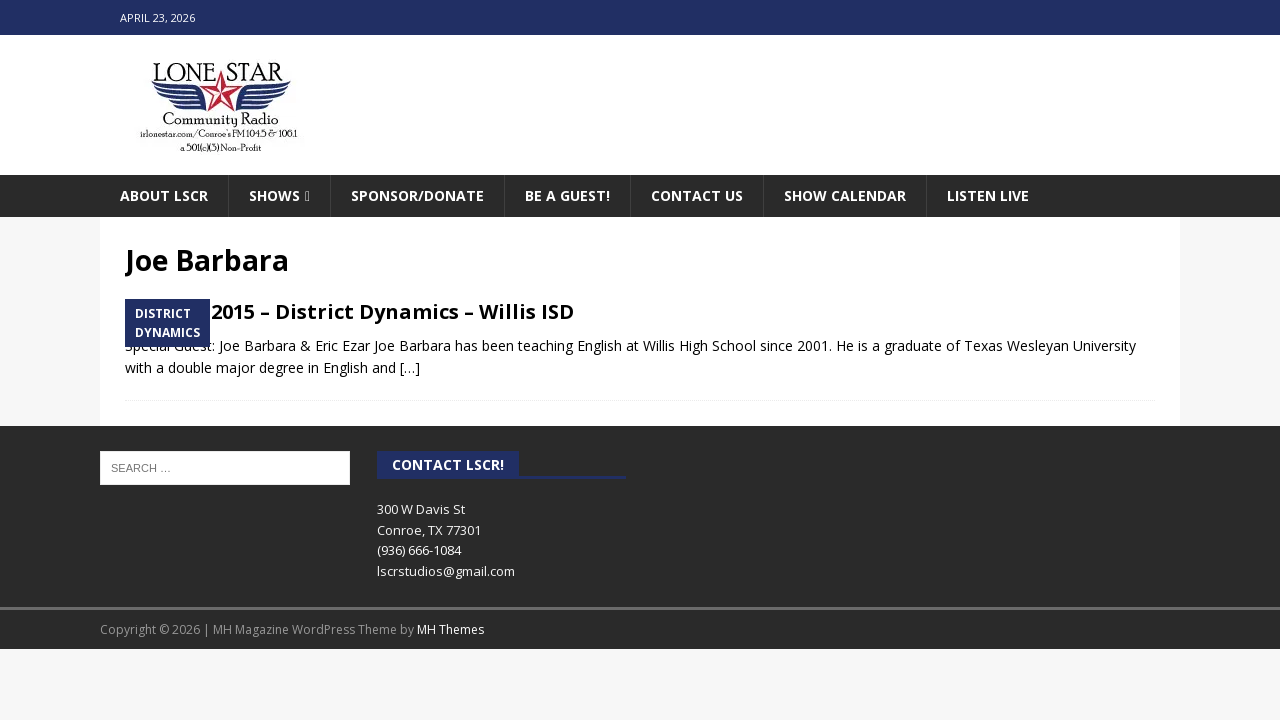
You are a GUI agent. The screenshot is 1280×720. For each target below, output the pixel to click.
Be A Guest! (567, 195)
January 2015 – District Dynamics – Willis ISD (349, 311)
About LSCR (164, 195)
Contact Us (697, 195)
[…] (410, 367)
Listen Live (988, 195)
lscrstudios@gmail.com (446, 571)
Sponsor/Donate (417, 195)
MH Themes (450, 629)
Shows (274, 195)
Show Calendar (845, 195)
